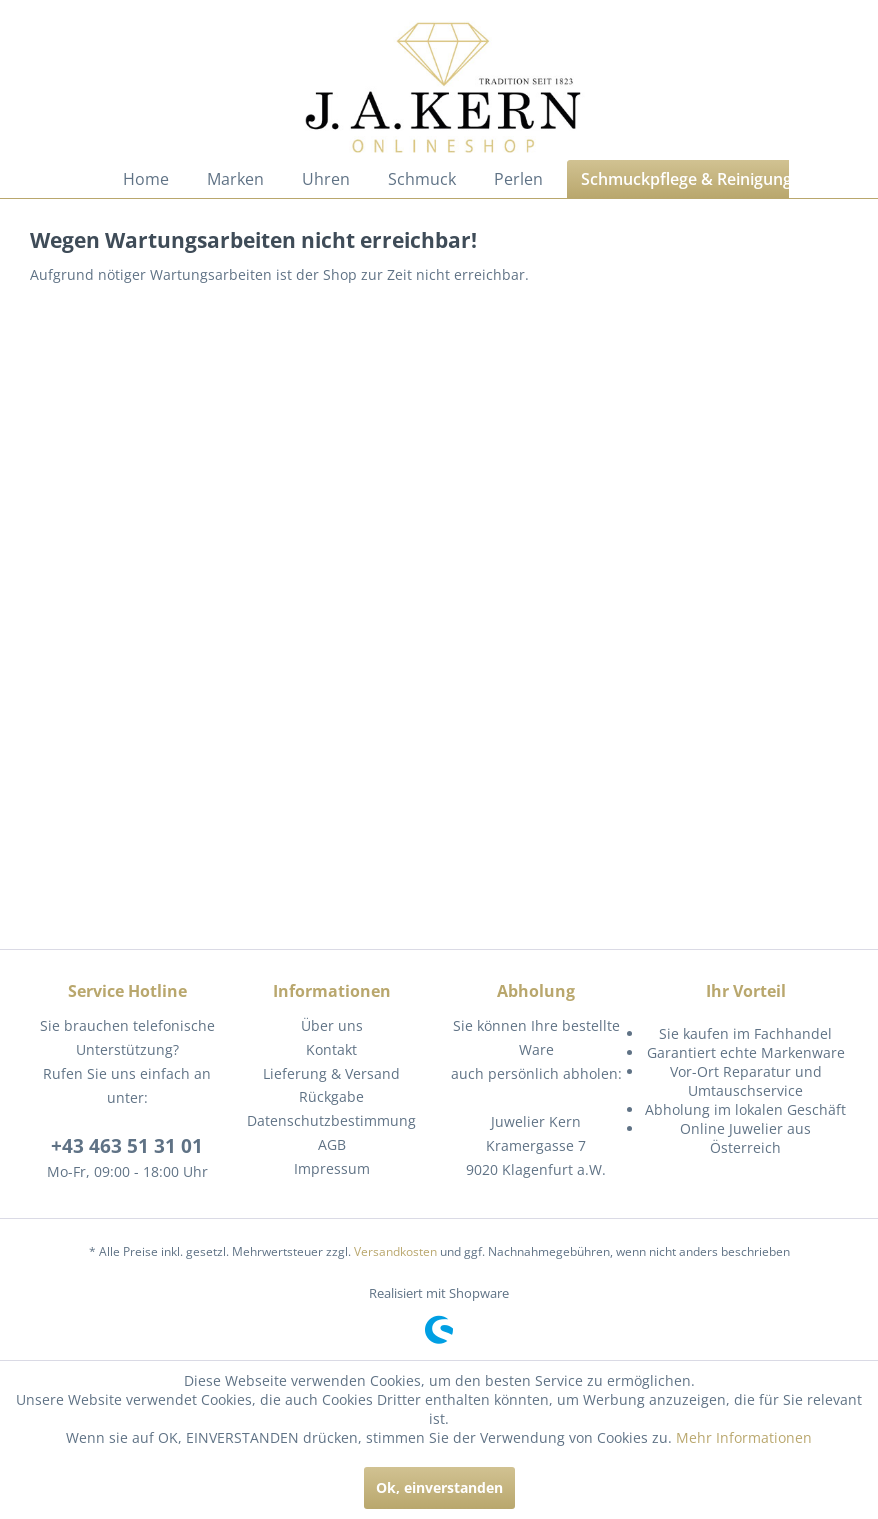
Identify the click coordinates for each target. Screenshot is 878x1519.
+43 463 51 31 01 (127, 1146)
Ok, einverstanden (439, 1487)
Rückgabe (331, 1096)
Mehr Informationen (744, 1437)
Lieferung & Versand (331, 1073)
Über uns (332, 1025)
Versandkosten (395, 1251)
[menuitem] (146, 179)
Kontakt (331, 1049)
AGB (332, 1144)
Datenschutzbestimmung (331, 1120)
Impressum (332, 1168)
